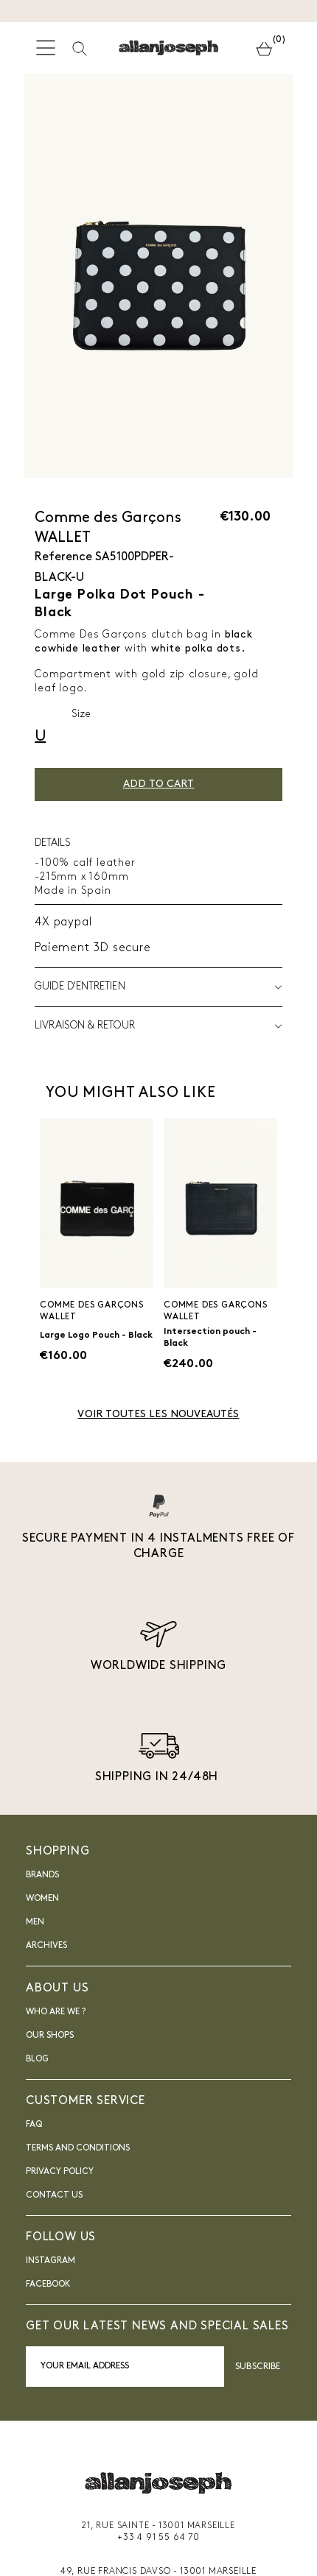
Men (35, 1922)
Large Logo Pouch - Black (96, 1335)
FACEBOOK (48, 2284)
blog (37, 2059)
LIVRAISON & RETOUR (158, 1026)
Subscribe (257, 2366)
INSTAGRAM (50, 2260)
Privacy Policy (60, 2171)
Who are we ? (56, 2012)
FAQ (34, 2124)
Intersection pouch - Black (210, 1337)
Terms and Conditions (78, 2148)
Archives (46, 1945)
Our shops (50, 2035)
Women (42, 1898)
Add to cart (159, 784)
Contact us (54, 2195)
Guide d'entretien (158, 987)
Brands (42, 1875)
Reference (63, 557)
